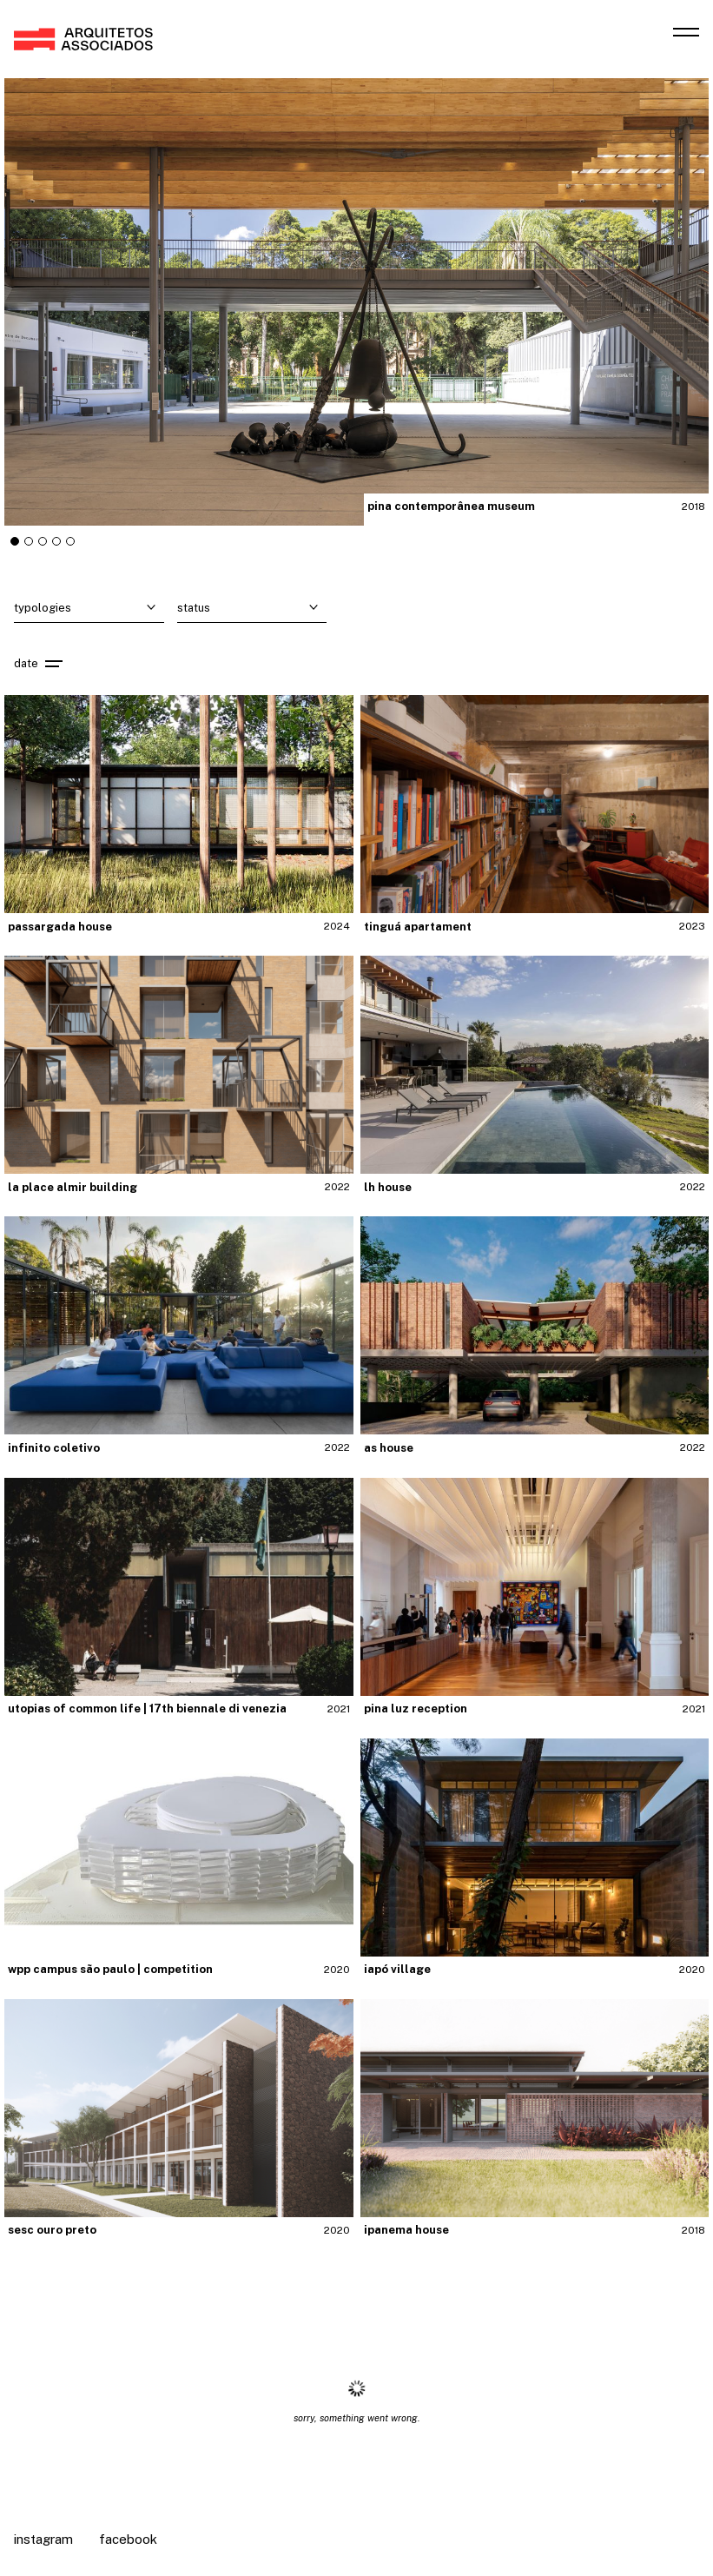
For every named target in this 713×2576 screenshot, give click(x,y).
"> (356, 302)
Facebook (128, 2539)
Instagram (43, 2539)
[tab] (14, 541)
